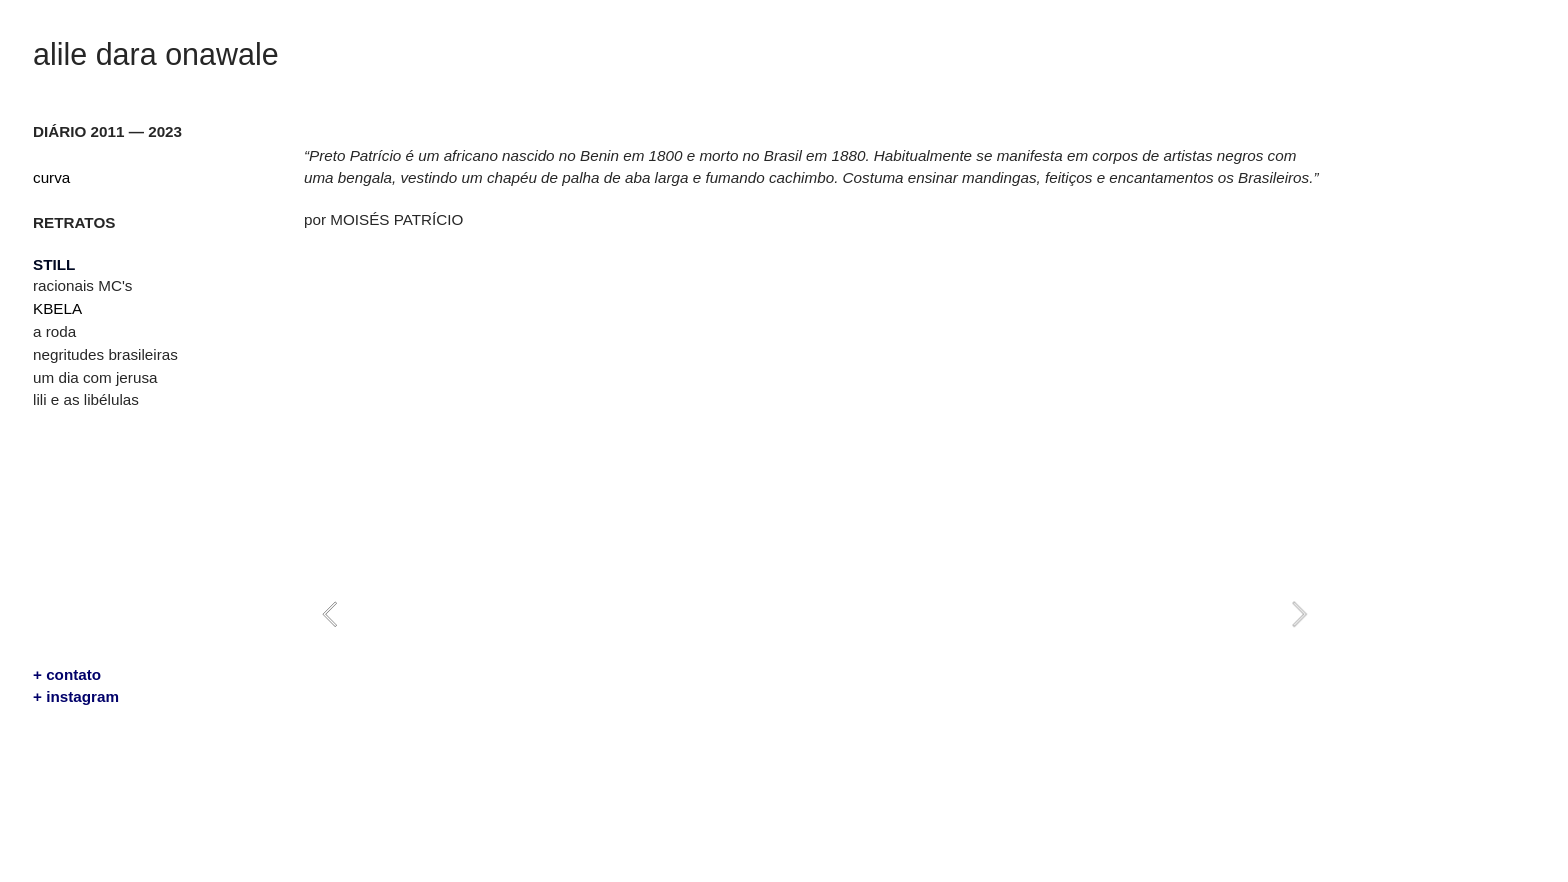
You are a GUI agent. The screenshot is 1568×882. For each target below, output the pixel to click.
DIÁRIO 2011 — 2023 (107, 131)
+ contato (67, 674)
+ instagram (76, 696)
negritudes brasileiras (105, 354)
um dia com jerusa (95, 377)
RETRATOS (74, 222)
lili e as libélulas (86, 399)
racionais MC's (82, 285)
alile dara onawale (156, 54)
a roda (54, 331)
